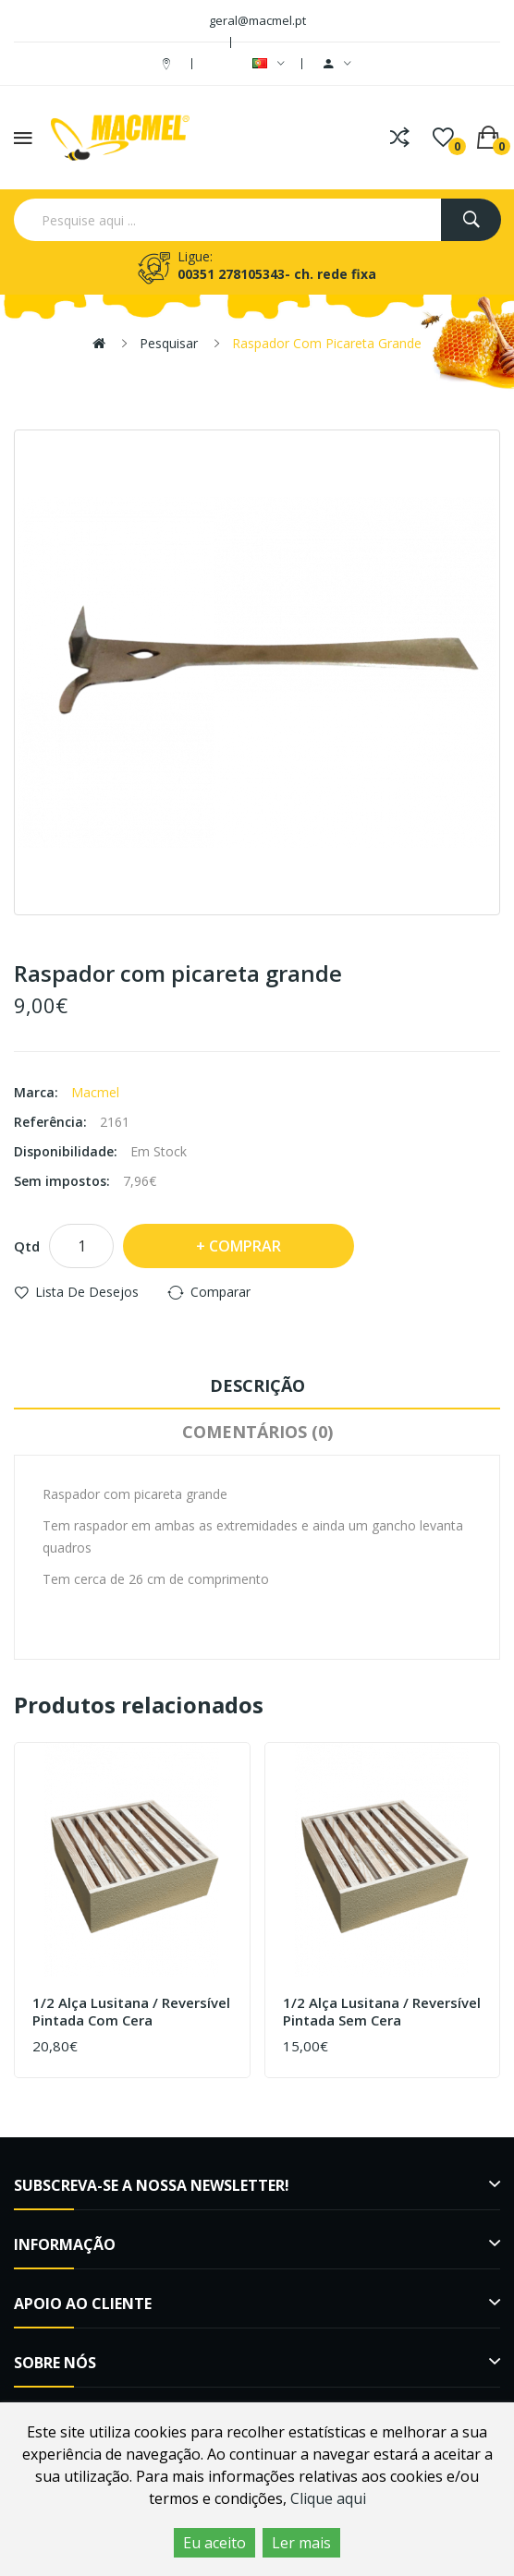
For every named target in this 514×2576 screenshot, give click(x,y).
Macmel (95, 1092)
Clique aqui (328, 2498)
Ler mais (301, 2543)
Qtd (27, 1246)
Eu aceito (214, 2543)
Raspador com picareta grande (327, 343)
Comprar (245, 1246)
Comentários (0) (257, 1432)
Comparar (220, 1291)
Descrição (257, 1385)
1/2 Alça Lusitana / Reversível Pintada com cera (131, 2012)
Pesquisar (169, 343)
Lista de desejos (87, 1291)
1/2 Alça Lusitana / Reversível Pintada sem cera (382, 2012)
